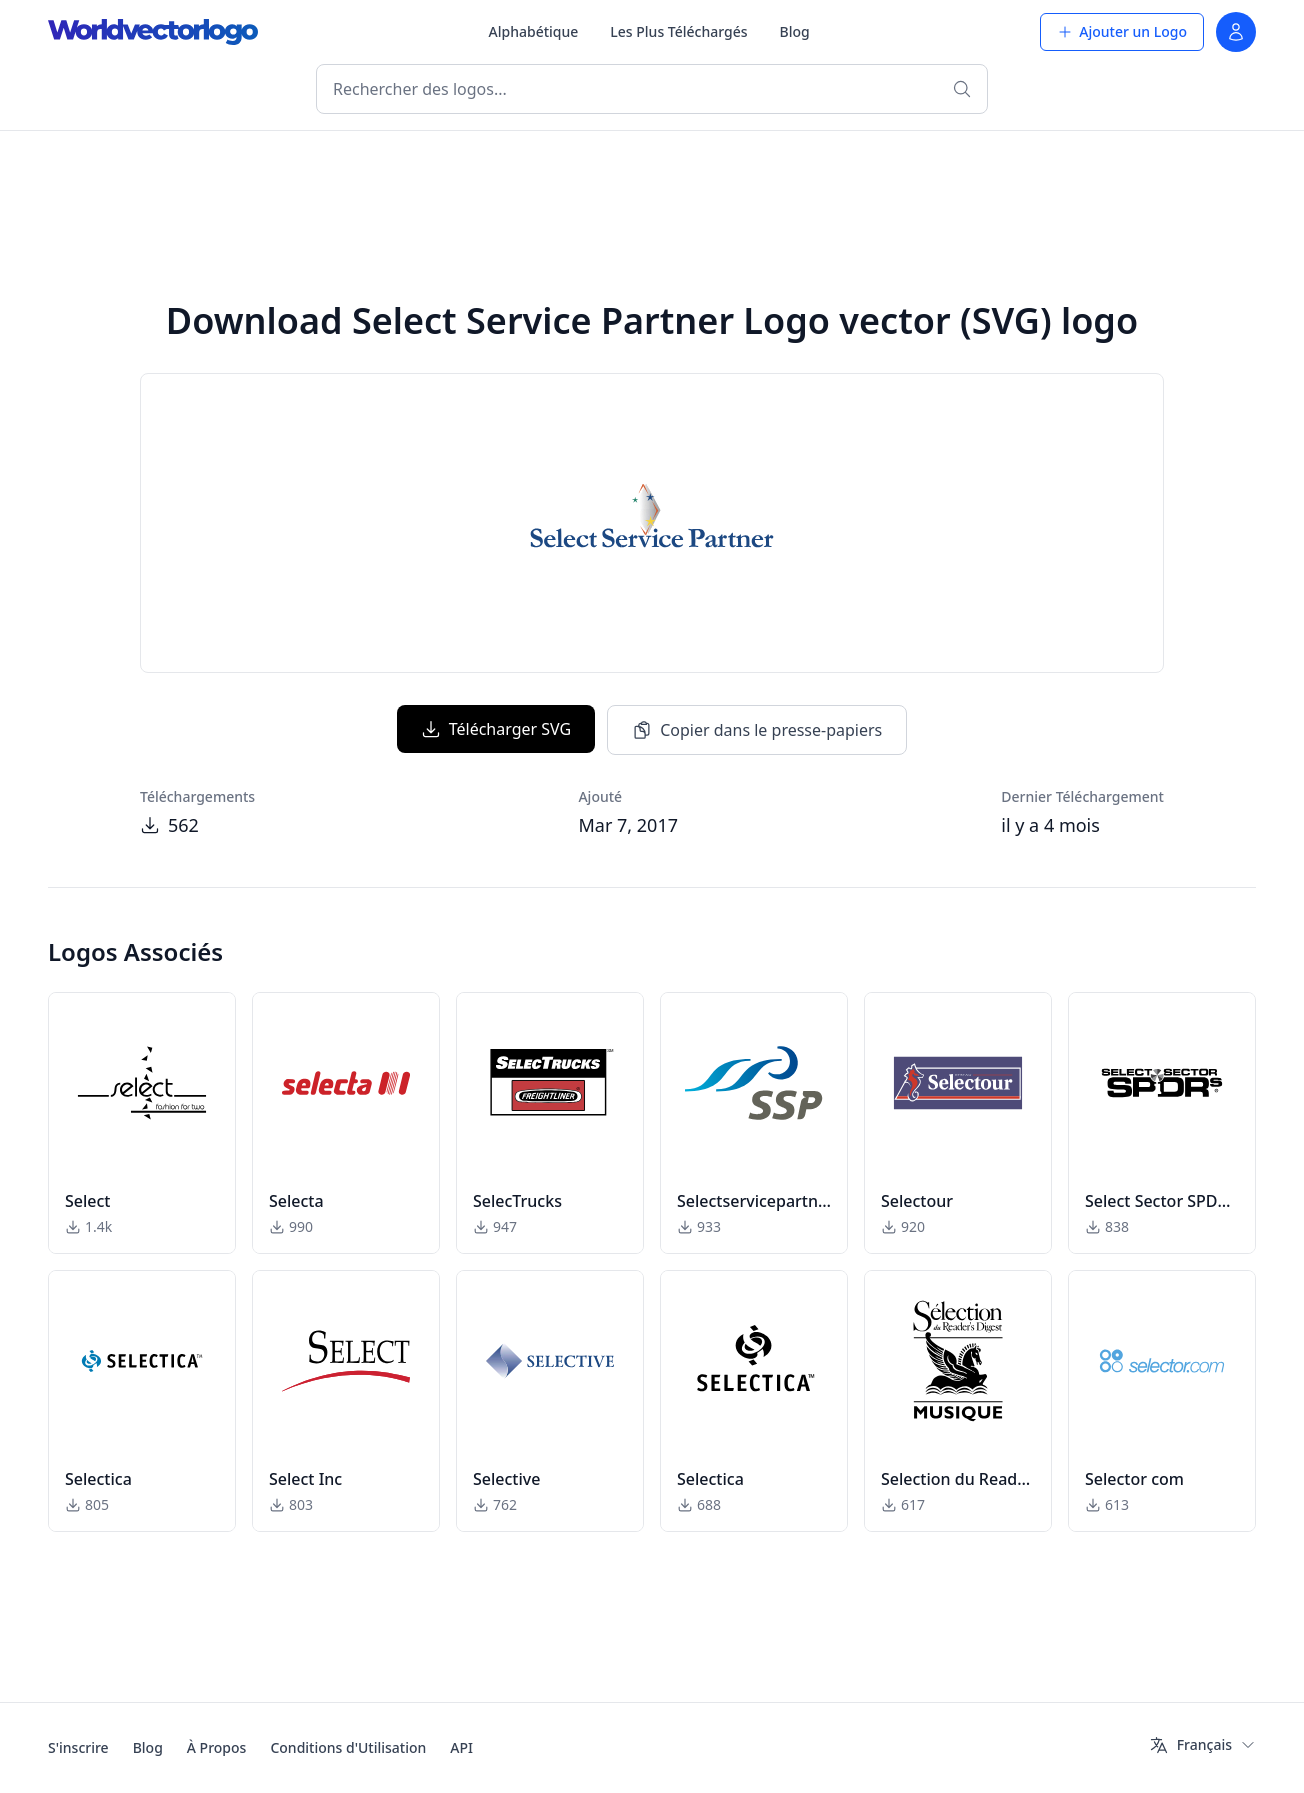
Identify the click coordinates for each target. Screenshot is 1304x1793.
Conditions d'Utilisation (348, 1747)
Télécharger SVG (496, 729)
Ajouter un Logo (1122, 31)
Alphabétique (534, 31)
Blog (795, 31)
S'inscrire (78, 1747)
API (461, 1747)
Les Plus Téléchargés (678, 31)
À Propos (217, 1747)
